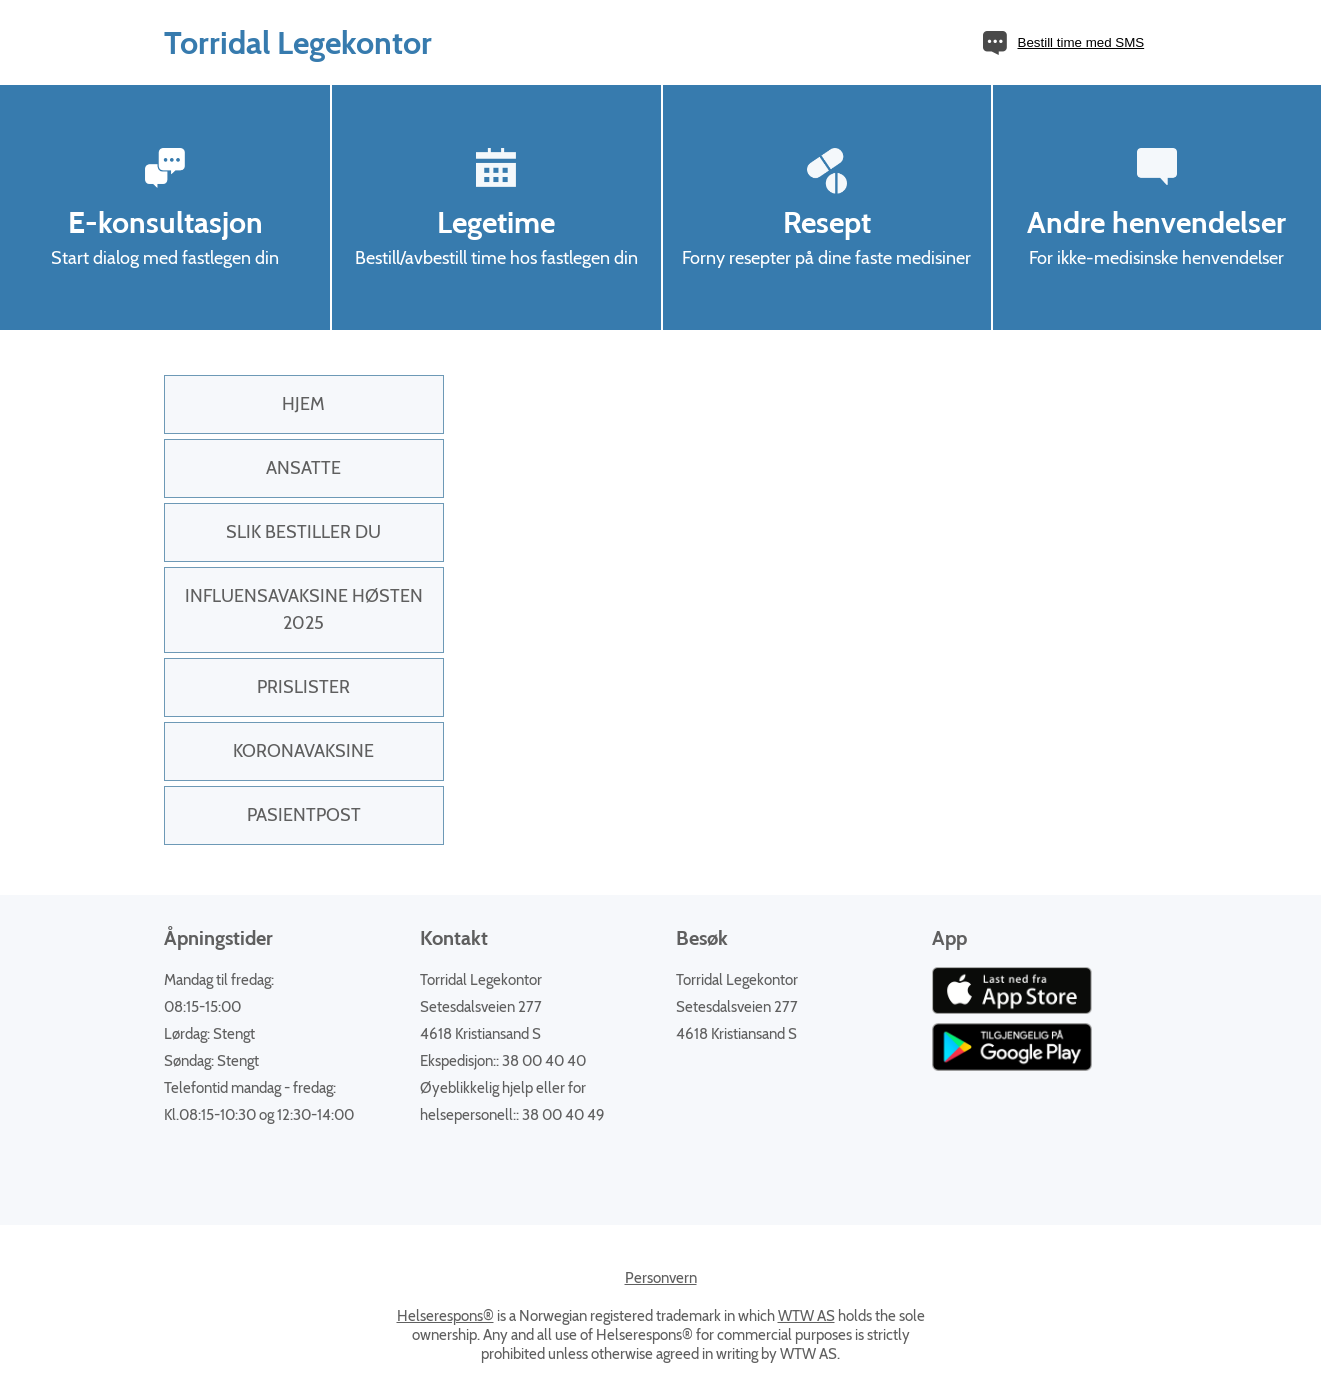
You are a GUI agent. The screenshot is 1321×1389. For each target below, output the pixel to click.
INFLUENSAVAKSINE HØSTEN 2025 (304, 609)
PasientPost (304, 815)
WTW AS (806, 1316)
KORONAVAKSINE (303, 751)
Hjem (303, 404)
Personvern (661, 1278)
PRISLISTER (303, 687)
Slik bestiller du (303, 532)
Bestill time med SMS (1081, 42)
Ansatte (303, 468)
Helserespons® (445, 1316)
